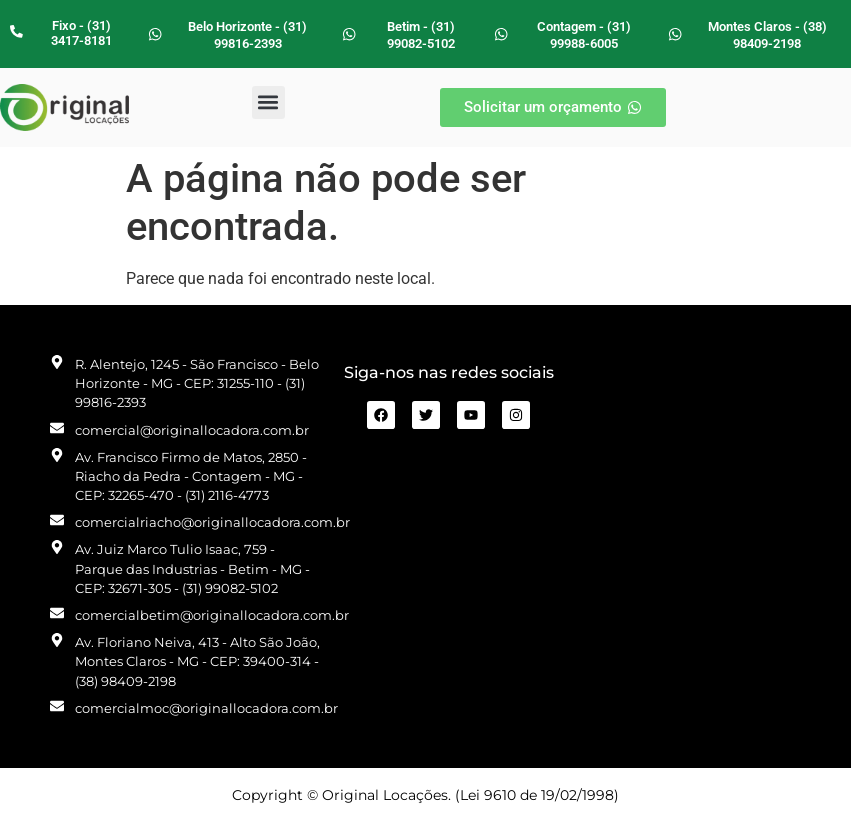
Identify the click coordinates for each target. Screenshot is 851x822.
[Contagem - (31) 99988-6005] (501, 34)
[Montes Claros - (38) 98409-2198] (675, 34)
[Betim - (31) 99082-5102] (349, 34)
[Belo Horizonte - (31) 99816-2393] (155, 34)
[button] (268, 102)
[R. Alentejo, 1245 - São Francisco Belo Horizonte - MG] (683, 536)
